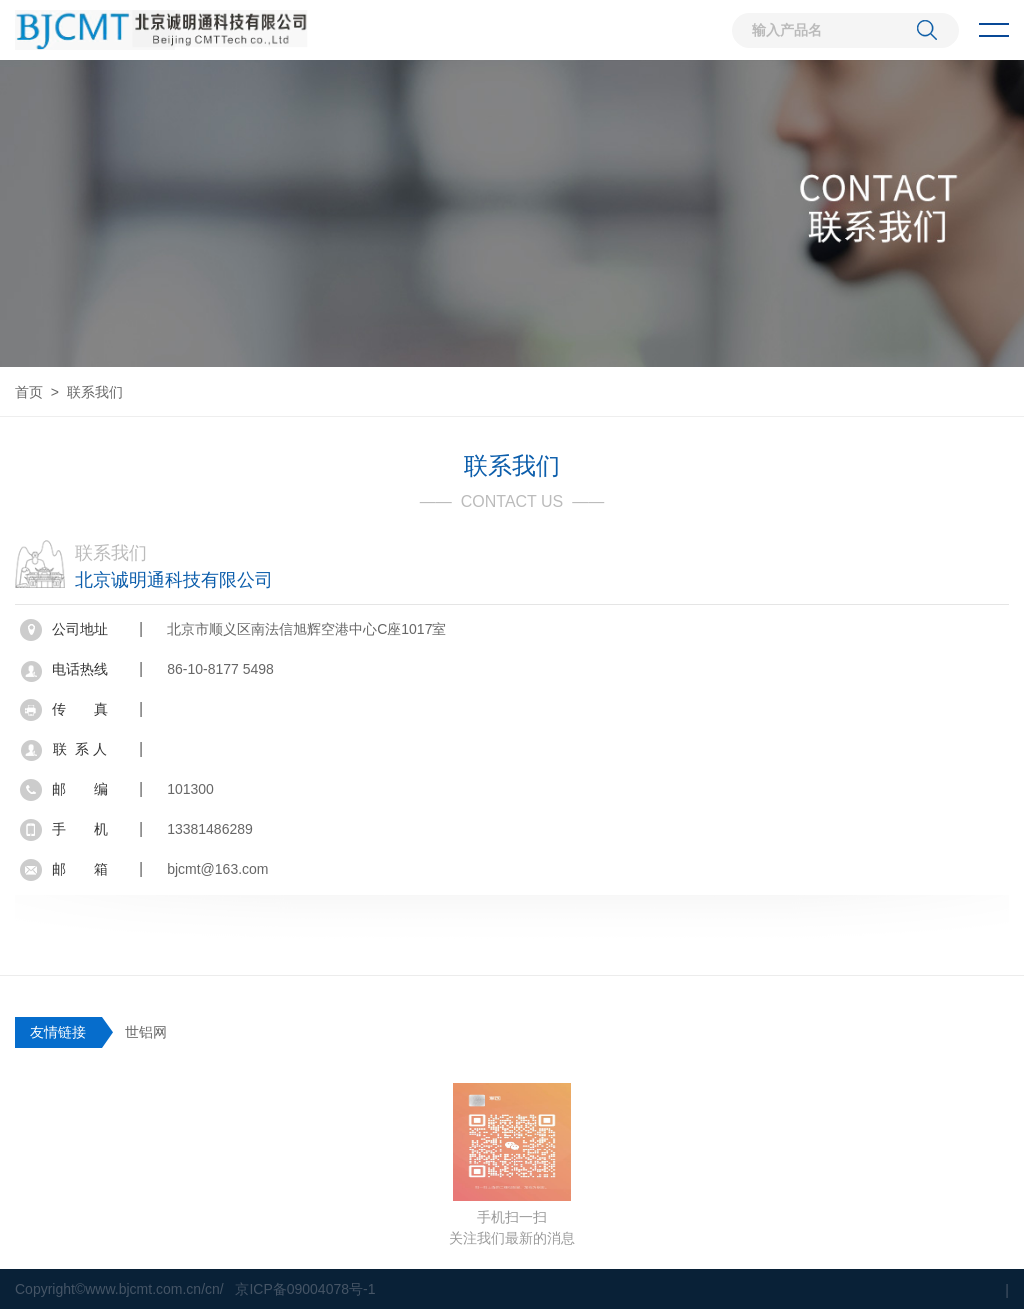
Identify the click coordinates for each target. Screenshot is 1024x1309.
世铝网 (146, 1032)
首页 (29, 392)
